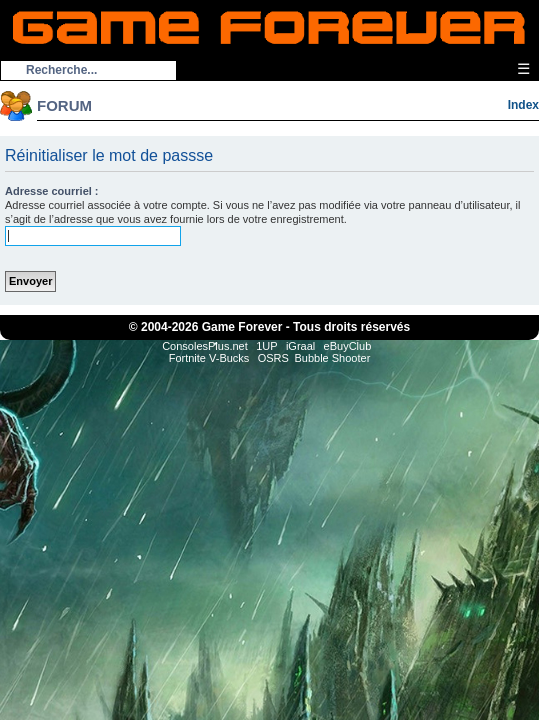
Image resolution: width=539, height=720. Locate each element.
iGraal (300, 346)
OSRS (273, 358)
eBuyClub (348, 346)
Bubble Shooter (332, 358)
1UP (266, 346)
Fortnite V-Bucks (209, 358)
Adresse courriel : (52, 191)
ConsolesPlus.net (205, 346)
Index (523, 105)
